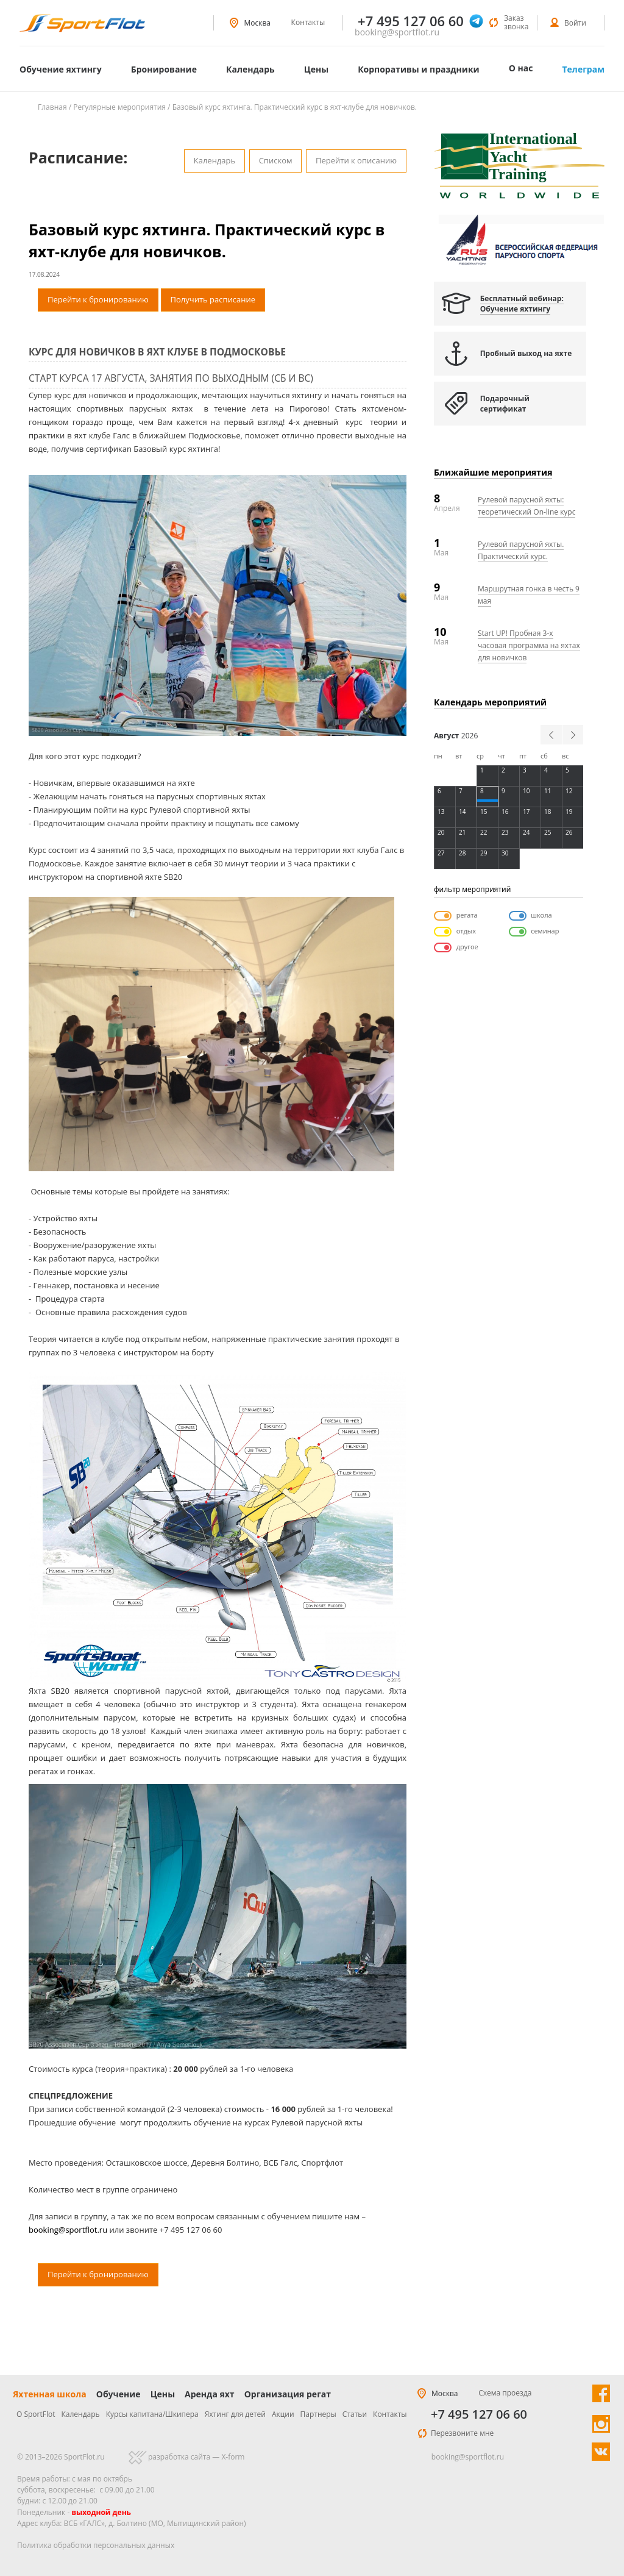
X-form (232, 2457)
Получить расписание (213, 299)
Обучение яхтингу (61, 69)
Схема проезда (504, 2393)
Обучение (118, 2394)
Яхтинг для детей (235, 2414)
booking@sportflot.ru (397, 32)
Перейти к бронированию (98, 299)
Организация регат (287, 2394)
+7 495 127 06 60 (479, 2414)
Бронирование (164, 69)
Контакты (308, 22)
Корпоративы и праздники (419, 69)
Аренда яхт (210, 2394)
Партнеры (318, 2414)
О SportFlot (35, 2414)
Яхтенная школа (50, 2394)
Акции (283, 2414)
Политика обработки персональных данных (95, 2545)
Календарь (250, 69)
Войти (575, 23)
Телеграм (583, 69)
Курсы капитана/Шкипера (152, 2414)
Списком (275, 160)
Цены (316, 69)
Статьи (354, 2414)
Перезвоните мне (462, 2433)
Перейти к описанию (356, 160)
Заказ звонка (516, 22)
